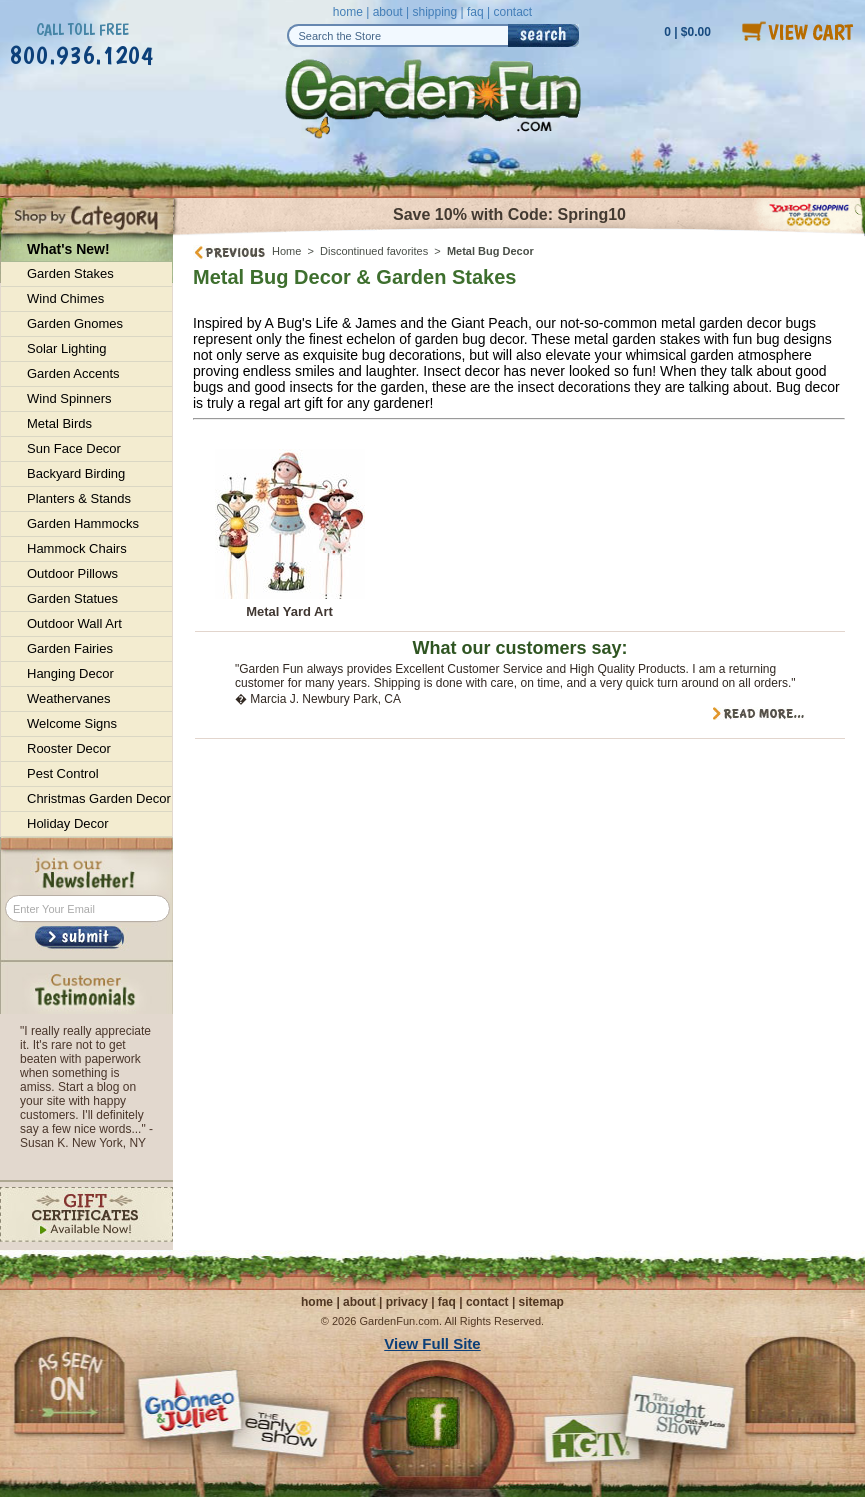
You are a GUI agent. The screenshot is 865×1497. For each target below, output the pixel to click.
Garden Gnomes (75, 323)
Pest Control (63, 773)
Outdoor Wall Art (74, 623)
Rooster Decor (69, 748)
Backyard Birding (76, 473)
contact (512, 12)
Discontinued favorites (374, 251)
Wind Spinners (69, 398)
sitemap (541, 1302)
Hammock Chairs (77, 548)
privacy (407, 1302)
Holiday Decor (68, 823)
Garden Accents (73, 373)
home (348, 12)
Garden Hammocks (83, 523)
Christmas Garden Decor (99, 798)
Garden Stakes (70, 273)
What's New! (68, 249)
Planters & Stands (79, 498)
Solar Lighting (67, 348)
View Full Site (432, 1343)
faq (475, 12)
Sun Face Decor (74, 448)
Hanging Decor (70, 673)
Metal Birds (59, 423)
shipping (434, 12)
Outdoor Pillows (72, 573)
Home (286, 251)
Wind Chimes (65, 298)
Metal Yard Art (289, 611)
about (388, 12)
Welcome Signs (72, 723)
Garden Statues (72, 598)
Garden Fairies (70, 648)
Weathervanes (69, 698)
